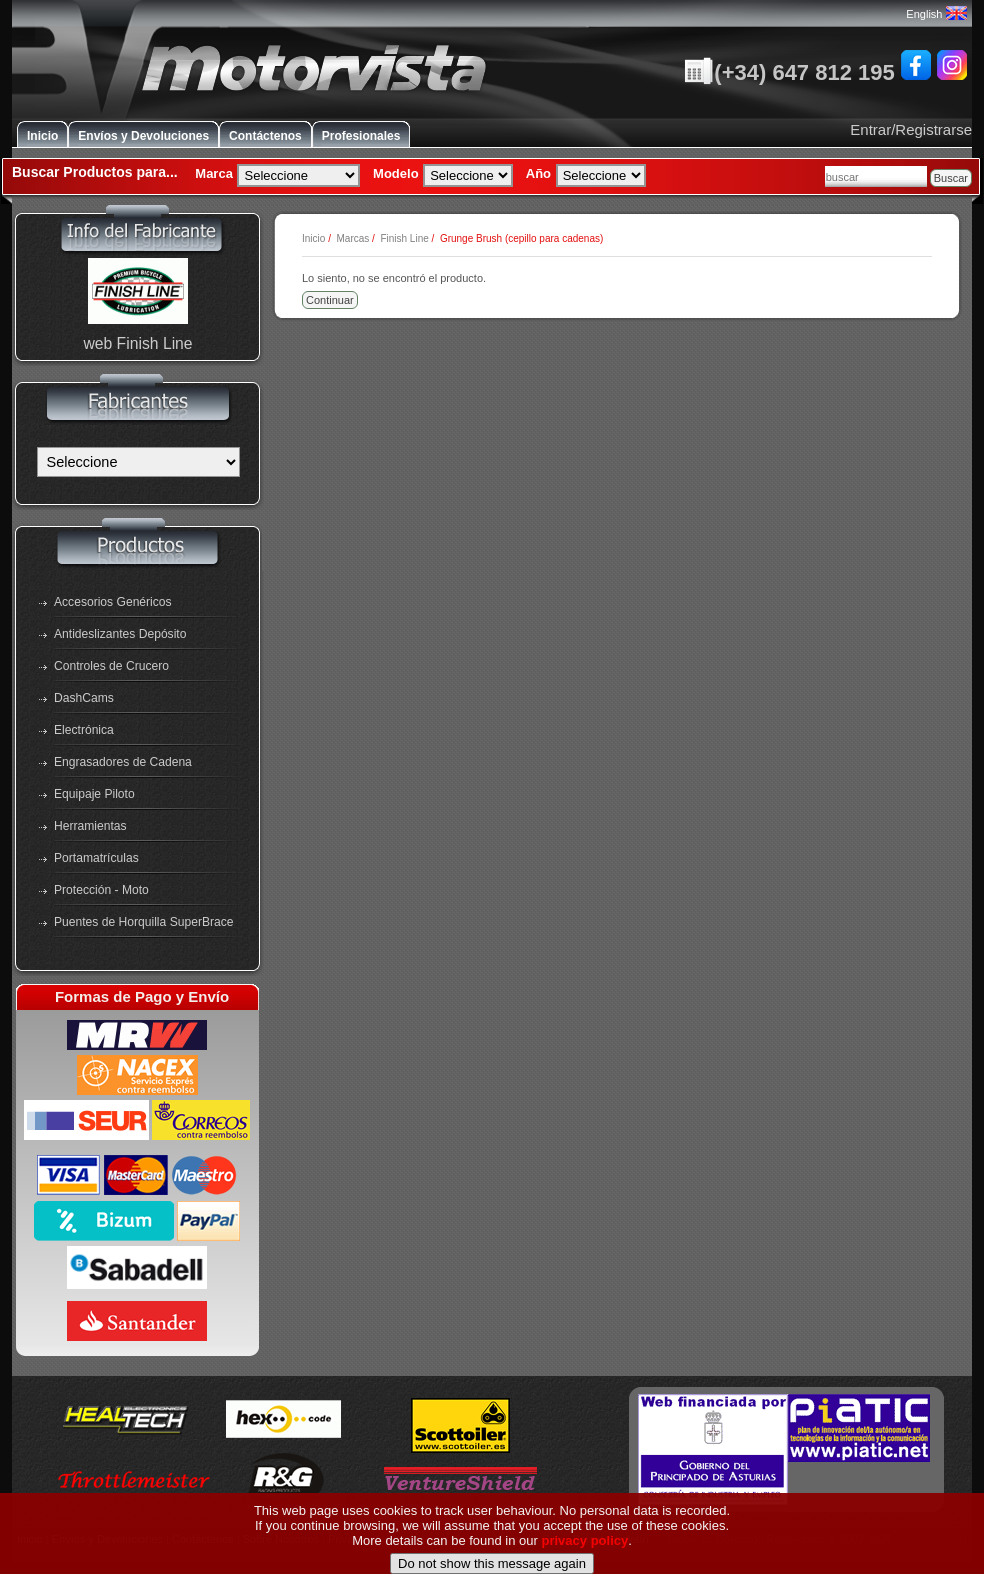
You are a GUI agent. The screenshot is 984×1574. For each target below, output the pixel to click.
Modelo (396, 173)
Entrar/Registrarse (911, 129)
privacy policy (585, 1563)
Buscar (951, 178)
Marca (214, 173)
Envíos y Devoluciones (143, 136)
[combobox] (876, 176)
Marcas (352, 238)
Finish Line (404, 238)
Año (538, 173)
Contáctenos (265, 136)
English (936, 14)
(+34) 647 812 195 (789, 72)
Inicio (42, 136)
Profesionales (361, 136)
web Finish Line (137, 343)
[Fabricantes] (138, 462)
